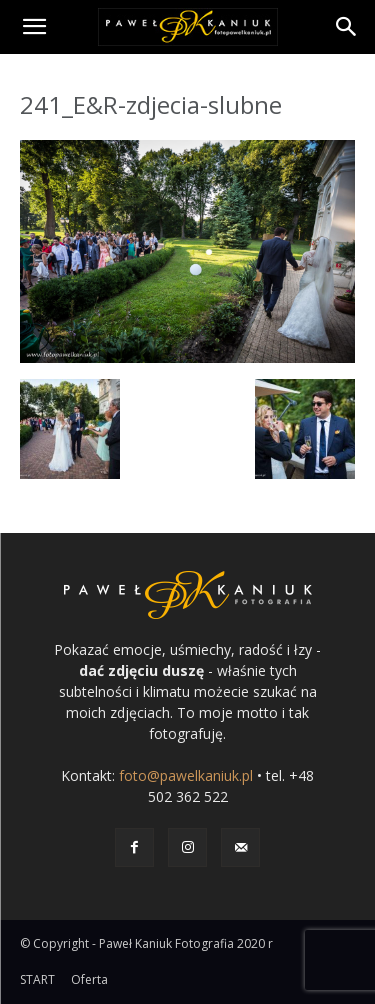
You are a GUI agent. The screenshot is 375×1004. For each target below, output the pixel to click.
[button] (34, 27)
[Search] (347, 27)
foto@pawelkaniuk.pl (186, 775)
